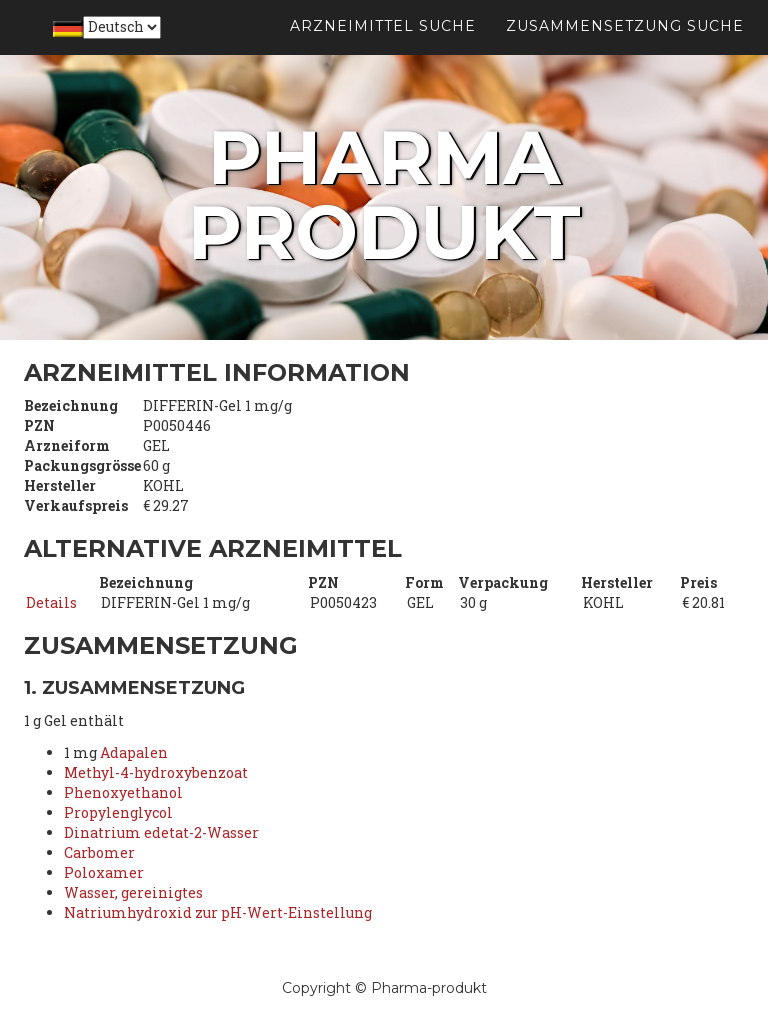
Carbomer (99, 852)
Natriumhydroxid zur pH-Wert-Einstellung (218, 912)
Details (51, 602)
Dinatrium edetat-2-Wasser (161, 832)
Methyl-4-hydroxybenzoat (156, 772)
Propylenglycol (118, 812)
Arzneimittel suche (383, 50)
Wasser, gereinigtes (133, 892)
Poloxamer (104, 872)
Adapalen (134, 752)
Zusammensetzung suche (625, 50)
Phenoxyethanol (123, 792)
